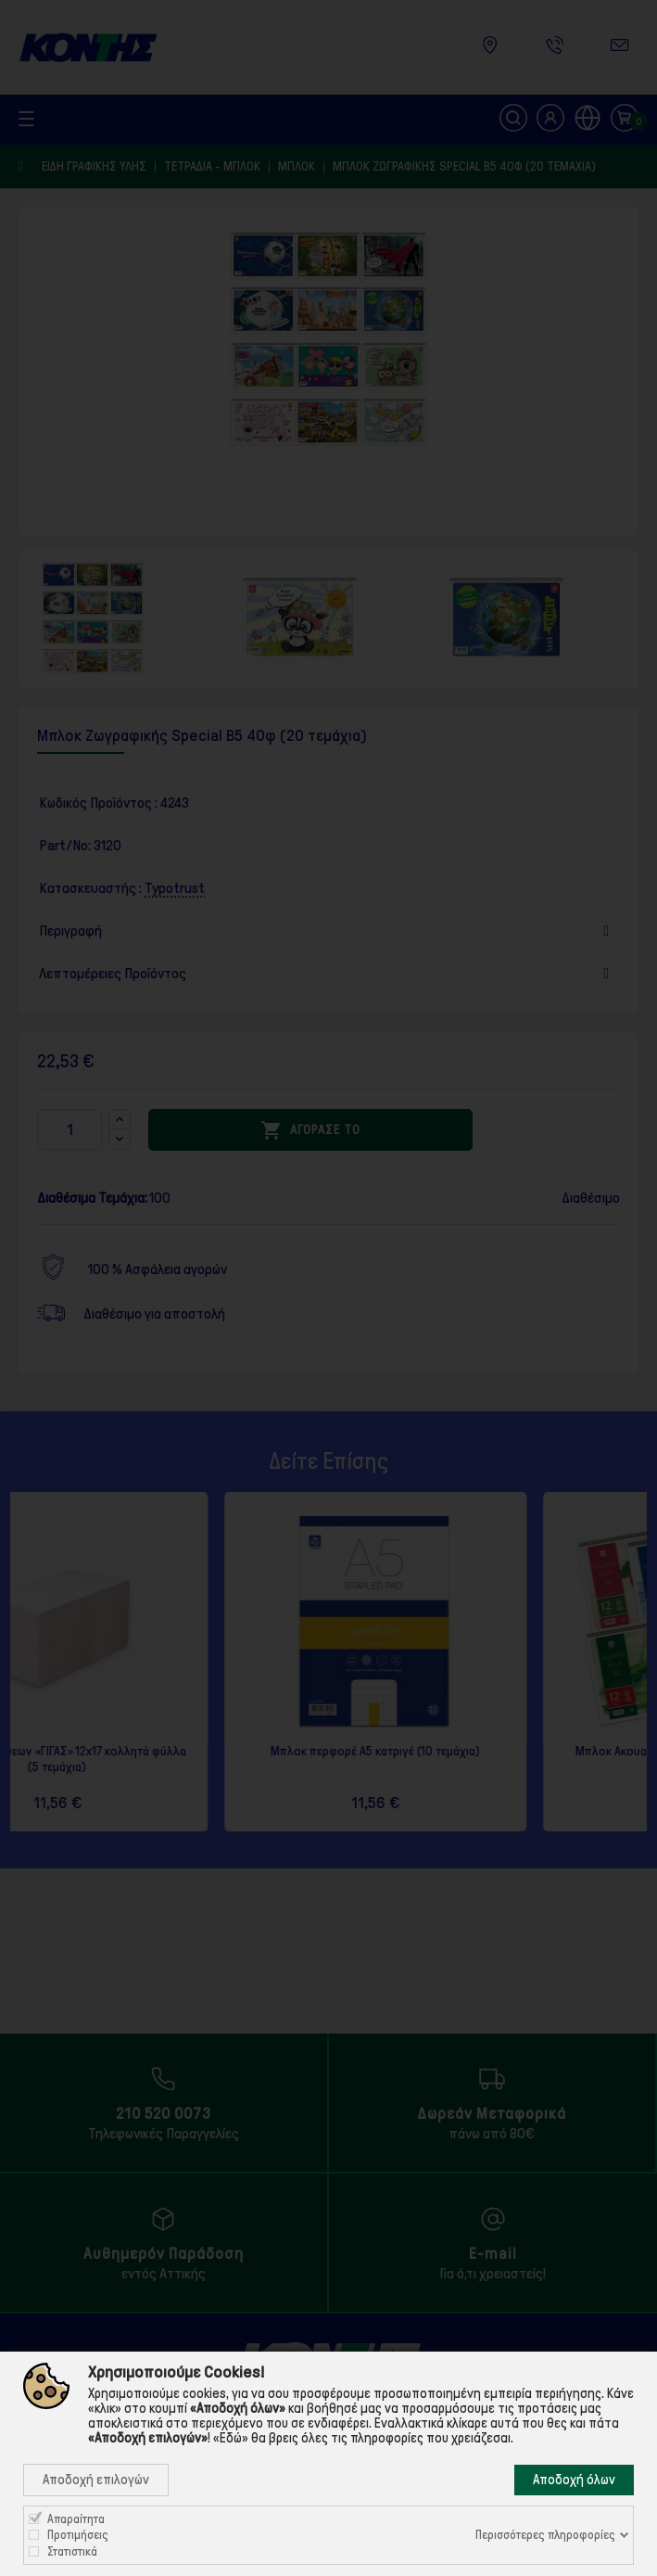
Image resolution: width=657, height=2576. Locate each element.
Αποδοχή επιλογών (96, 2479)
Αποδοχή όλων (574, 2479)
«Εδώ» (230, 2437)
